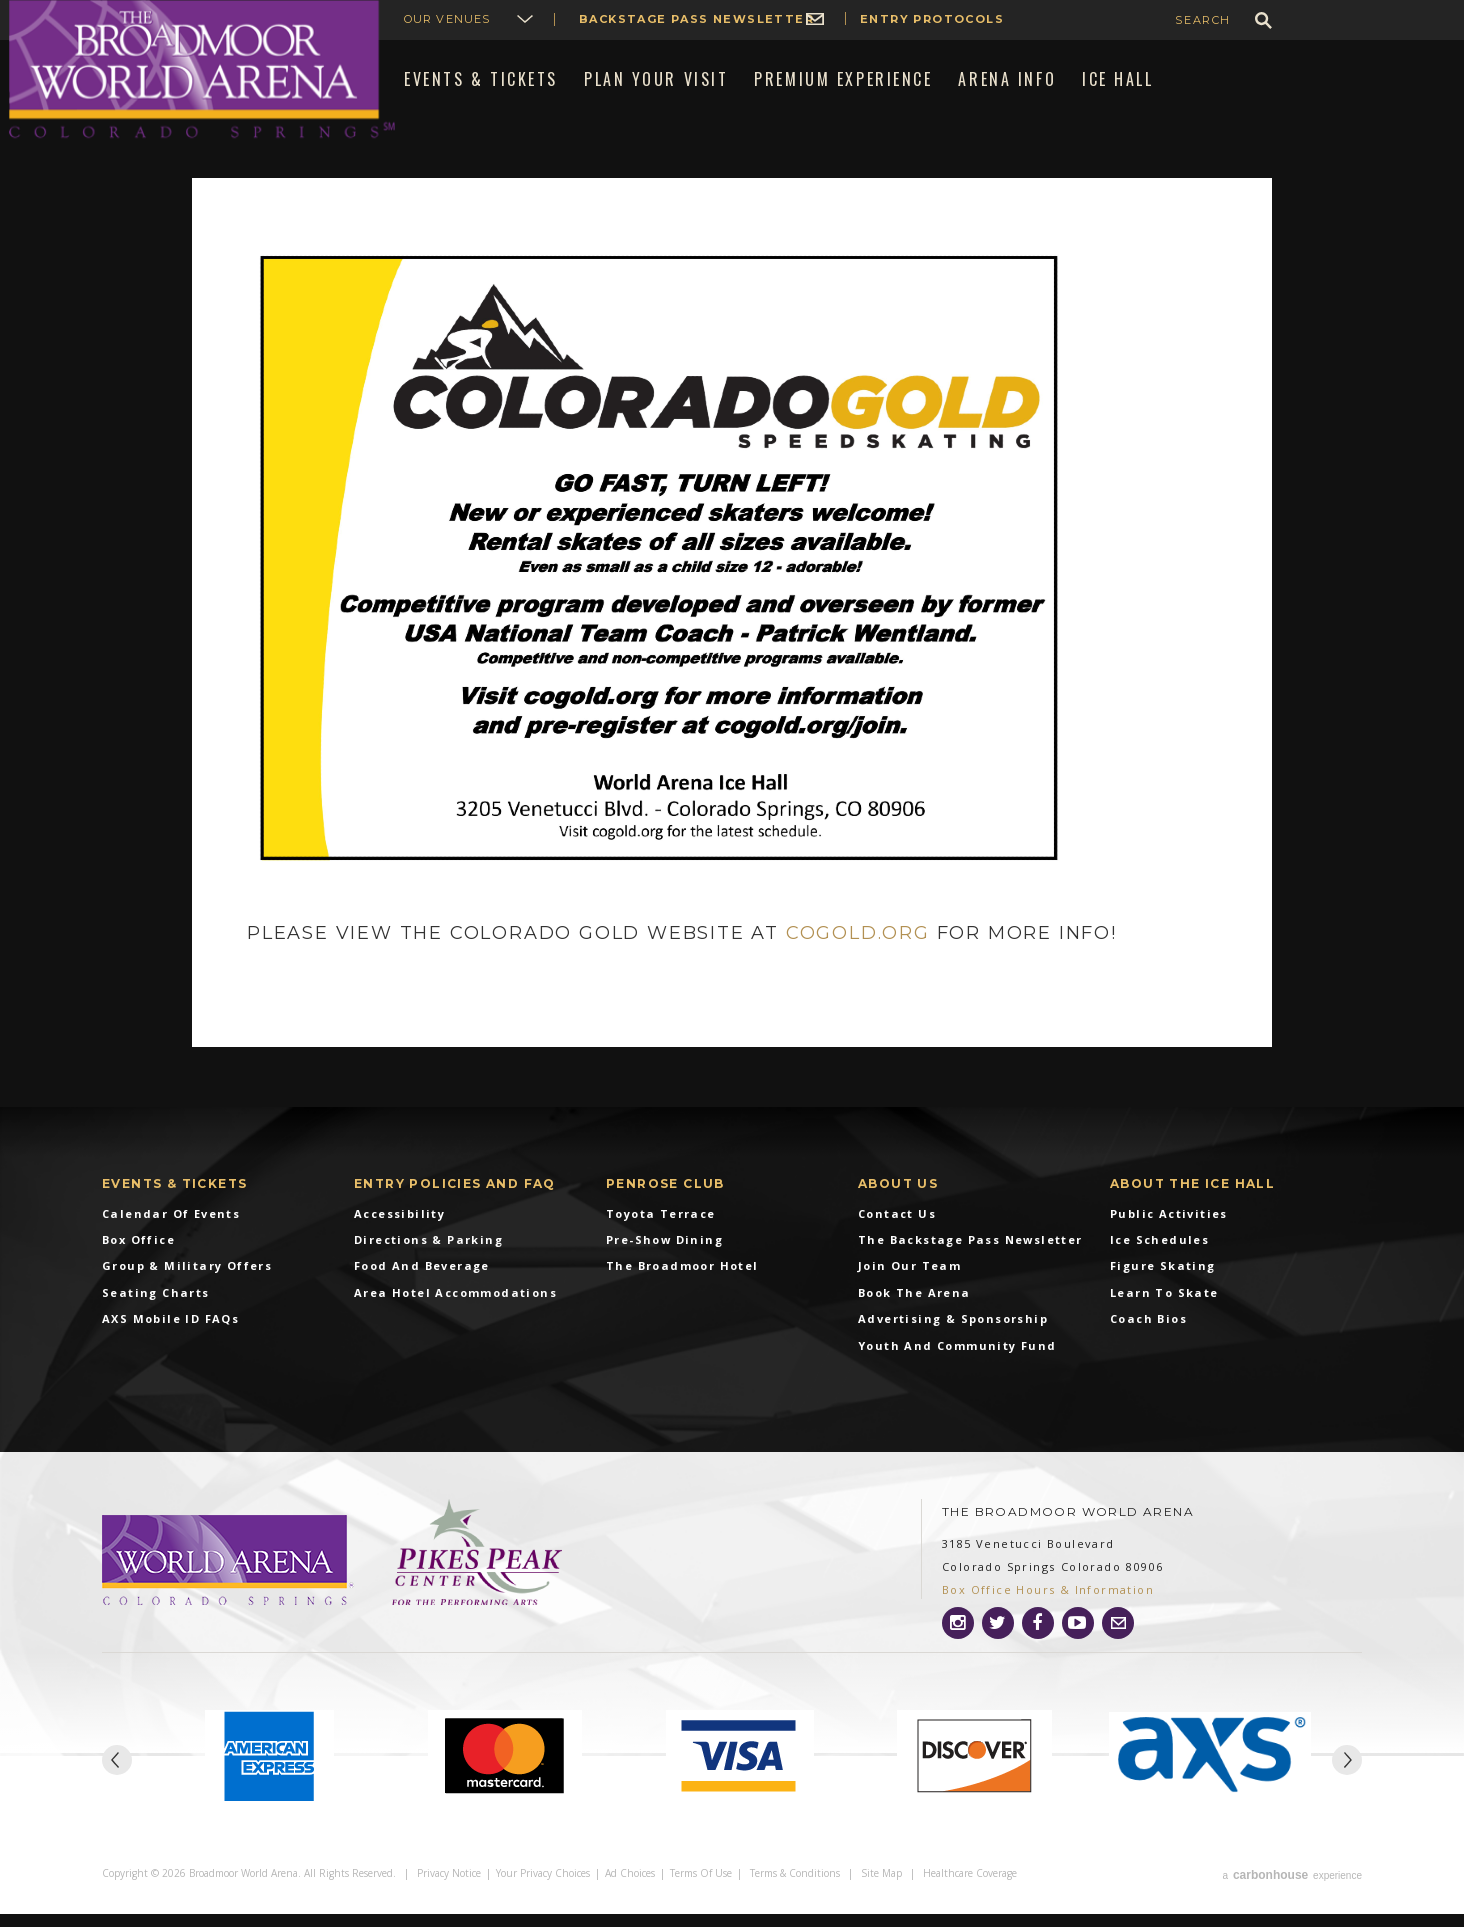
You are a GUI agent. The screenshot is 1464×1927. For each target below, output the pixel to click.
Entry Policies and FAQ (455, 1199)
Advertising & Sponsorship (953, 1335)
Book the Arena (914, 1308)
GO (1263, 20)
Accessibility (399, 1229)
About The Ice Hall (1192, 1199)
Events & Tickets (174, 1199)
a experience (1292, 1889)
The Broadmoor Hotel (682, 1282)
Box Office (138, 1255)
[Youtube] (1078, 1639)
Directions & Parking (428, 1255)
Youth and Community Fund (957, 1361)
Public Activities (1169, 1229)
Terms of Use (701, 1889)
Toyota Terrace (661, 1229)
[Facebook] (1038, 1639)
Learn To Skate (1164, 1308)
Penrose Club (665, 1199)
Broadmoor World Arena (202, 69)
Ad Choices (630, 1889)
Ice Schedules (1159, 1255)
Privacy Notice (449, 1889)
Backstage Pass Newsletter (696, 19)
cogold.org (858, 950)
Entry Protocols (932, 19)
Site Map (881, 1889)
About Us (898, 1199)
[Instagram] (958, 1639)
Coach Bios (1148, 1335)
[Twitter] (998, 1639)
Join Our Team (909, 1282)
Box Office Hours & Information (1048, 1606)
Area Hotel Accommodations (455, 1308)
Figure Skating (1163, 1282)
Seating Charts (156, 1308)
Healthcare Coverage (970, 1889)
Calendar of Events (171, 1229)
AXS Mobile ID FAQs (170, 1335)
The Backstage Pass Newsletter (970, 1255)
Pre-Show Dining (664, 1255)
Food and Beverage (422, 1282)
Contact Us (897, 1229)
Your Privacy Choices (543, 1889)
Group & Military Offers (187, 1282)
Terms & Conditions (795, 1889)
